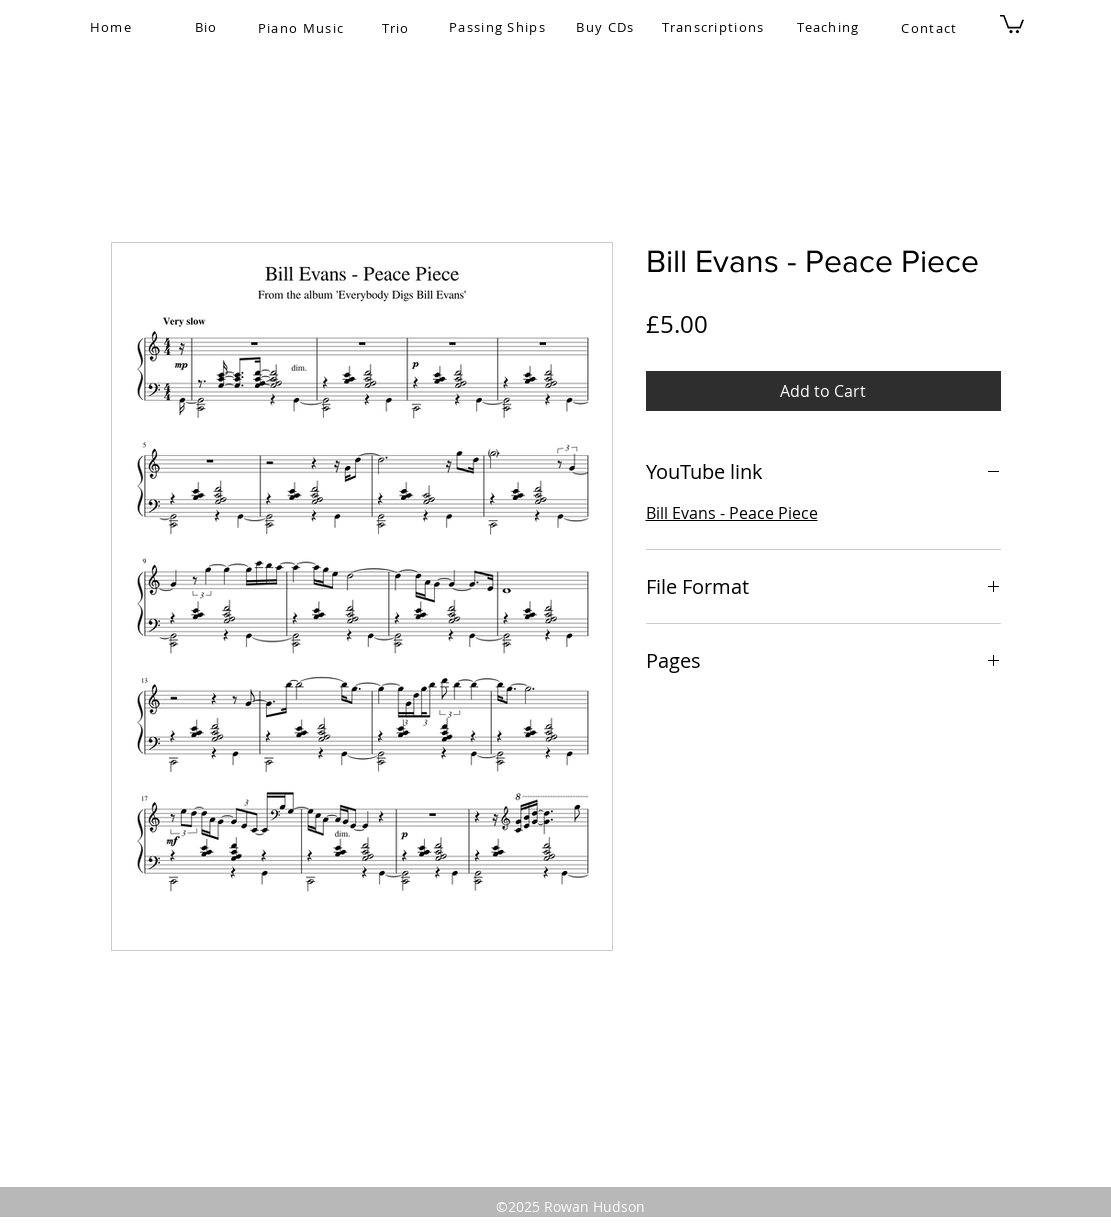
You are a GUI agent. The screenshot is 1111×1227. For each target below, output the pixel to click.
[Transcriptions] (716, 27)
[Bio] (208, 27)
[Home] (113, 27)
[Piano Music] (303, 28)
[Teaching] (831, 27)
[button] (1012, 23)
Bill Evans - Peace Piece (732, 513)
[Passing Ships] (500, 27)
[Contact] (932, 28)
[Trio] (398, 28)
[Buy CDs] (608, 27)
